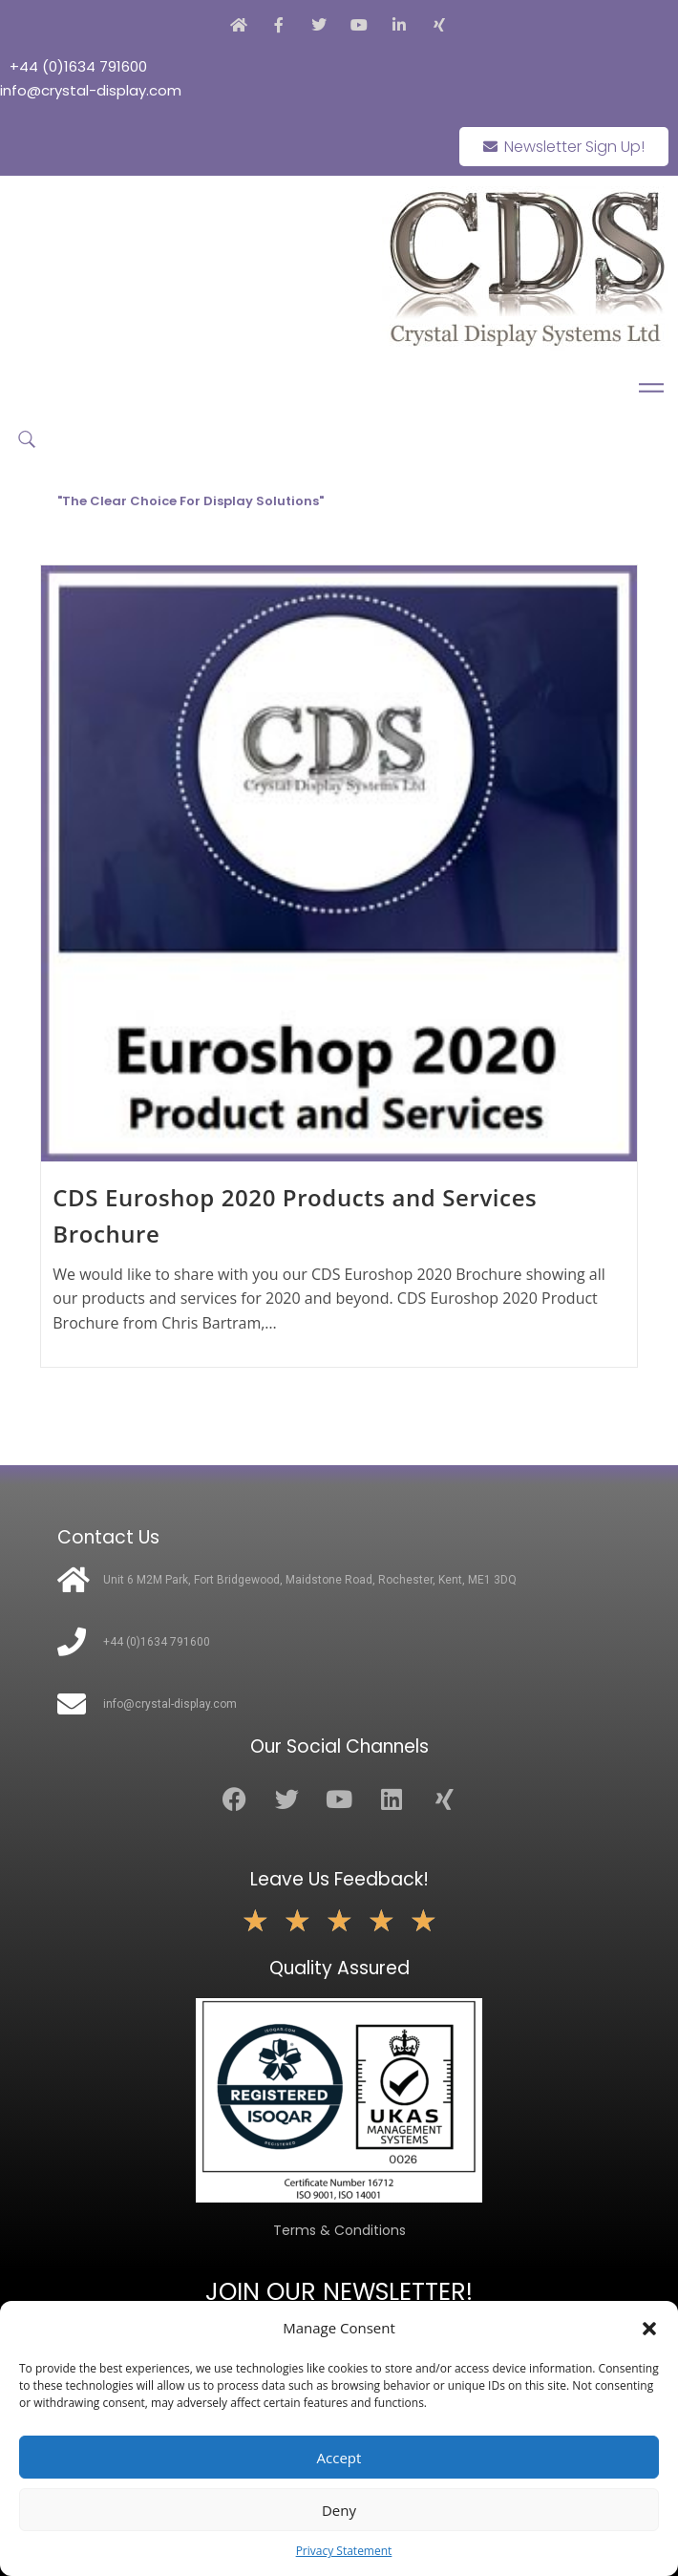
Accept (339, 2457)
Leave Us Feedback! (339, 1879)
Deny (339, 2510)
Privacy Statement (344, 2551)
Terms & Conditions (339, 2230)
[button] (649, 2328)
